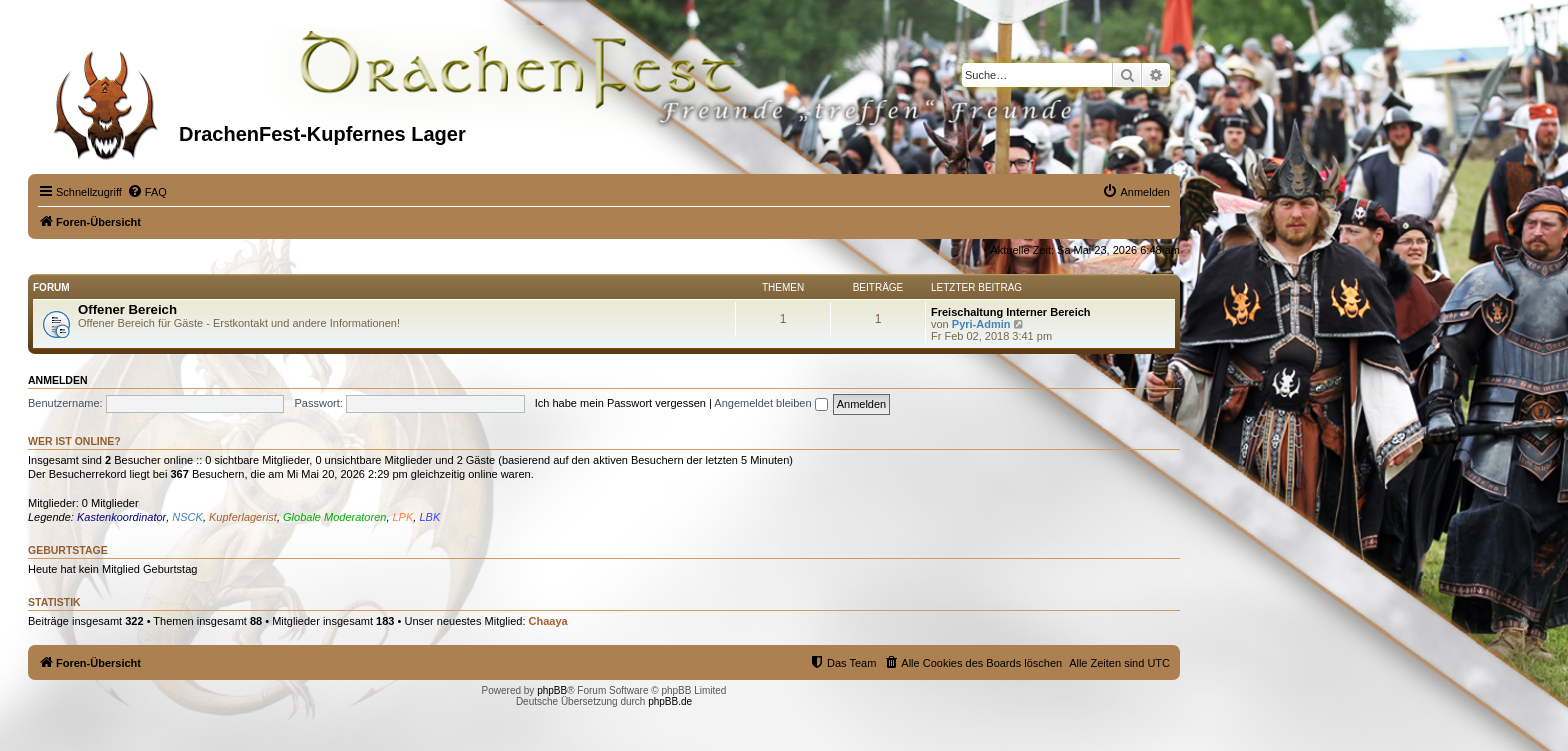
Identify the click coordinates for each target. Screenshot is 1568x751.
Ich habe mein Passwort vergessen (620, 403)
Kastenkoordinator (121, 517)
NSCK (187, 517)
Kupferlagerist (243, 517)
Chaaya (548, 621)
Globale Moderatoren (334, 517)
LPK (403, 517)
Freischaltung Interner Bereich (1011, 312)
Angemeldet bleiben (770, 403)
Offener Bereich (127, 309)
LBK (429, 517)
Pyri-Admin (981, 324)
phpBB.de (670, 701)
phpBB (552, 690)
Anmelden (58, 380)
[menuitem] (147, 192)
